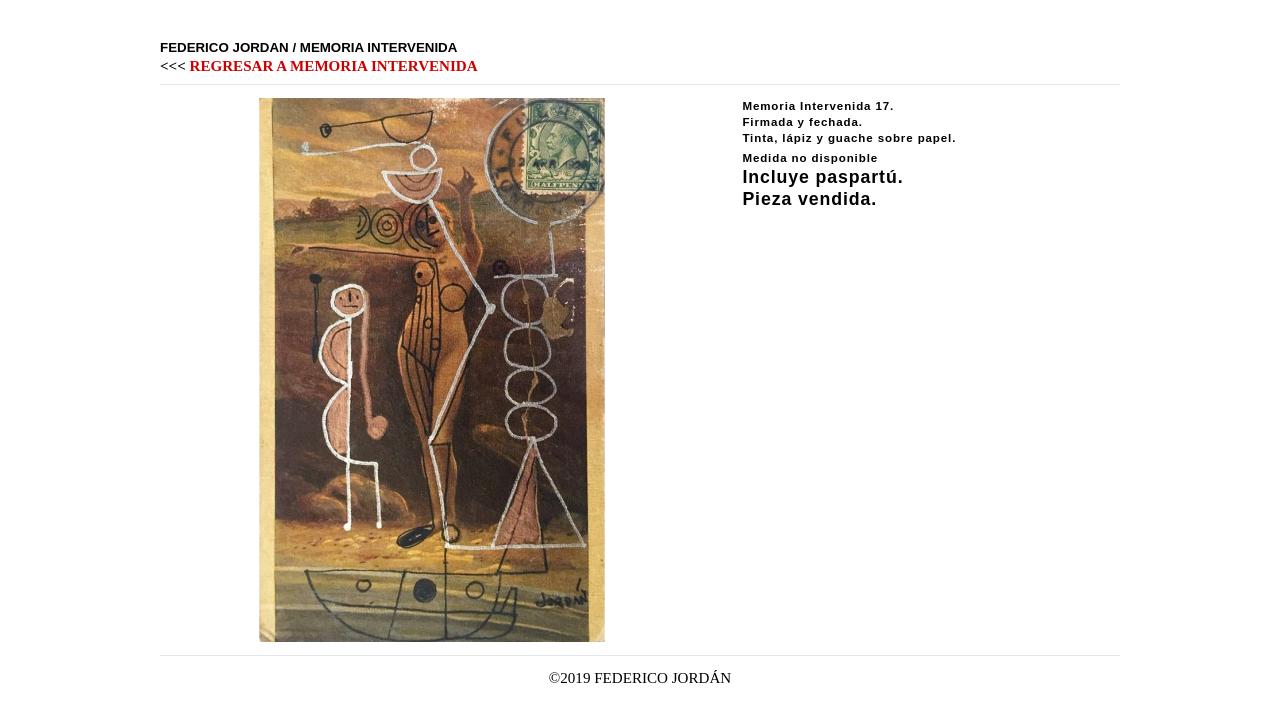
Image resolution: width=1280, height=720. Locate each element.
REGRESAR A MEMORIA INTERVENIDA (334, 66)
